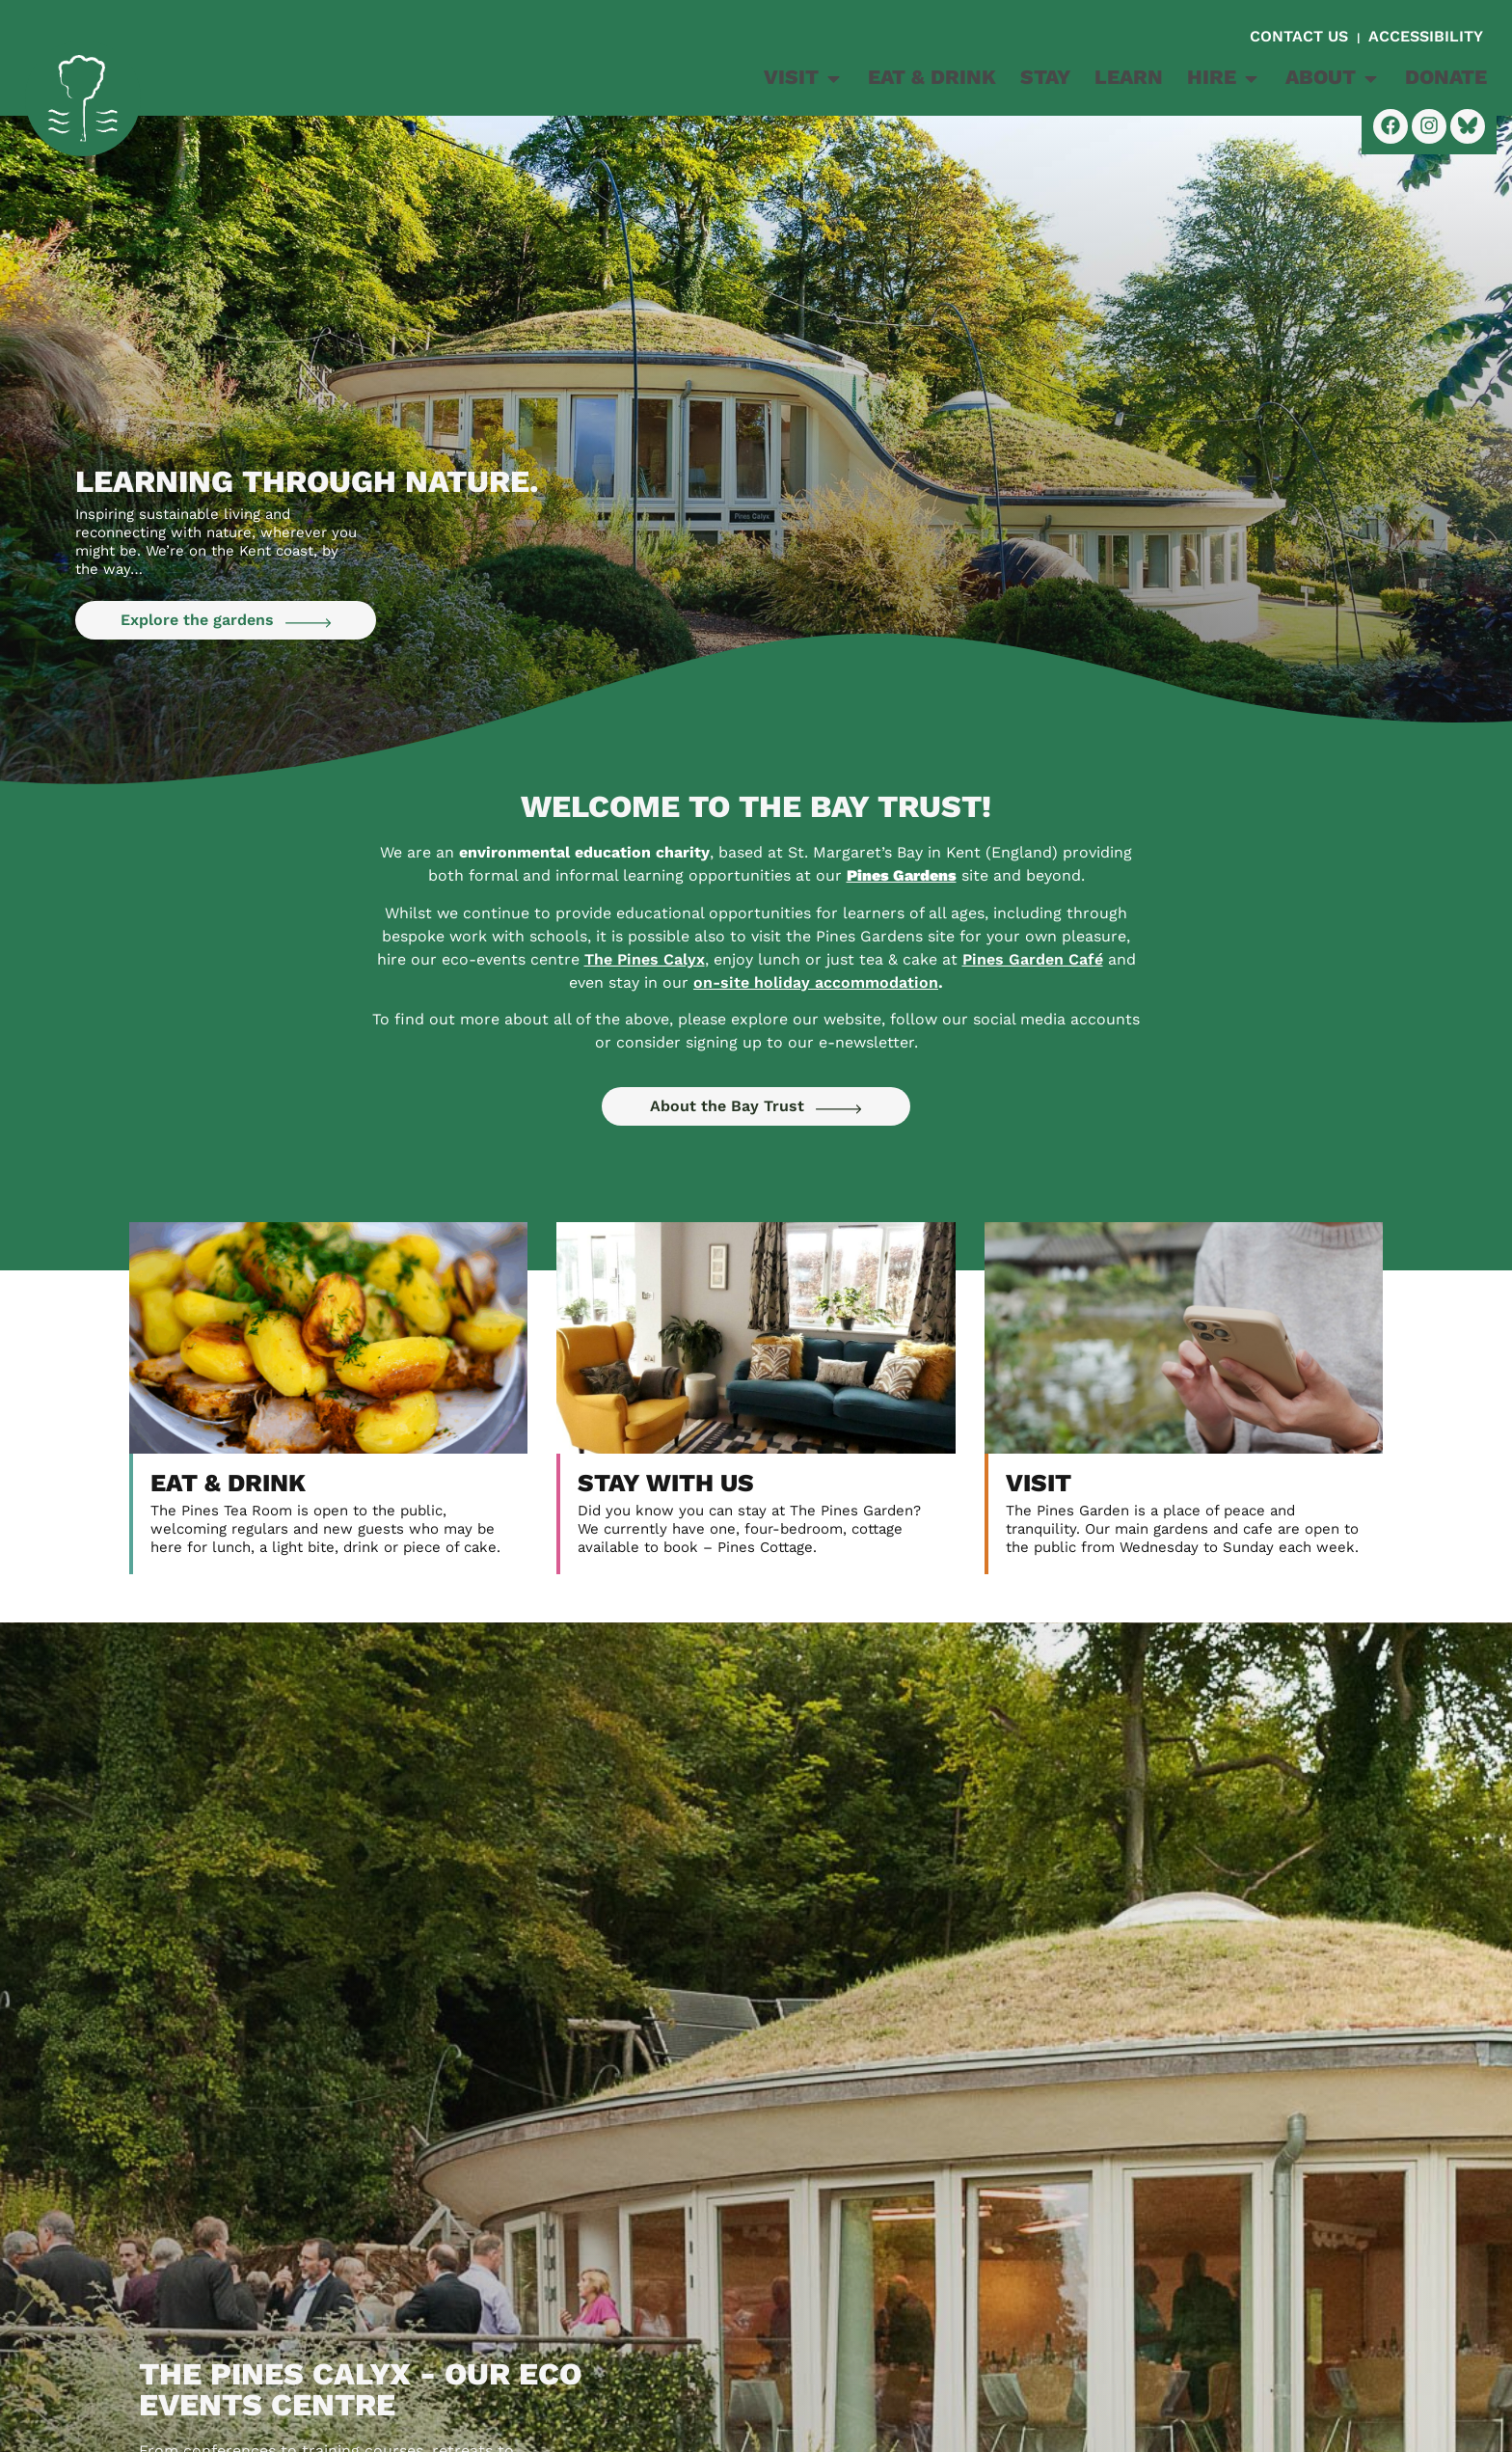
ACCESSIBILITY (1425, 36)
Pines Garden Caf (1032, 959)
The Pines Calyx (644, 959)
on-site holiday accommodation (815, 982)
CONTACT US (1301, 36)
